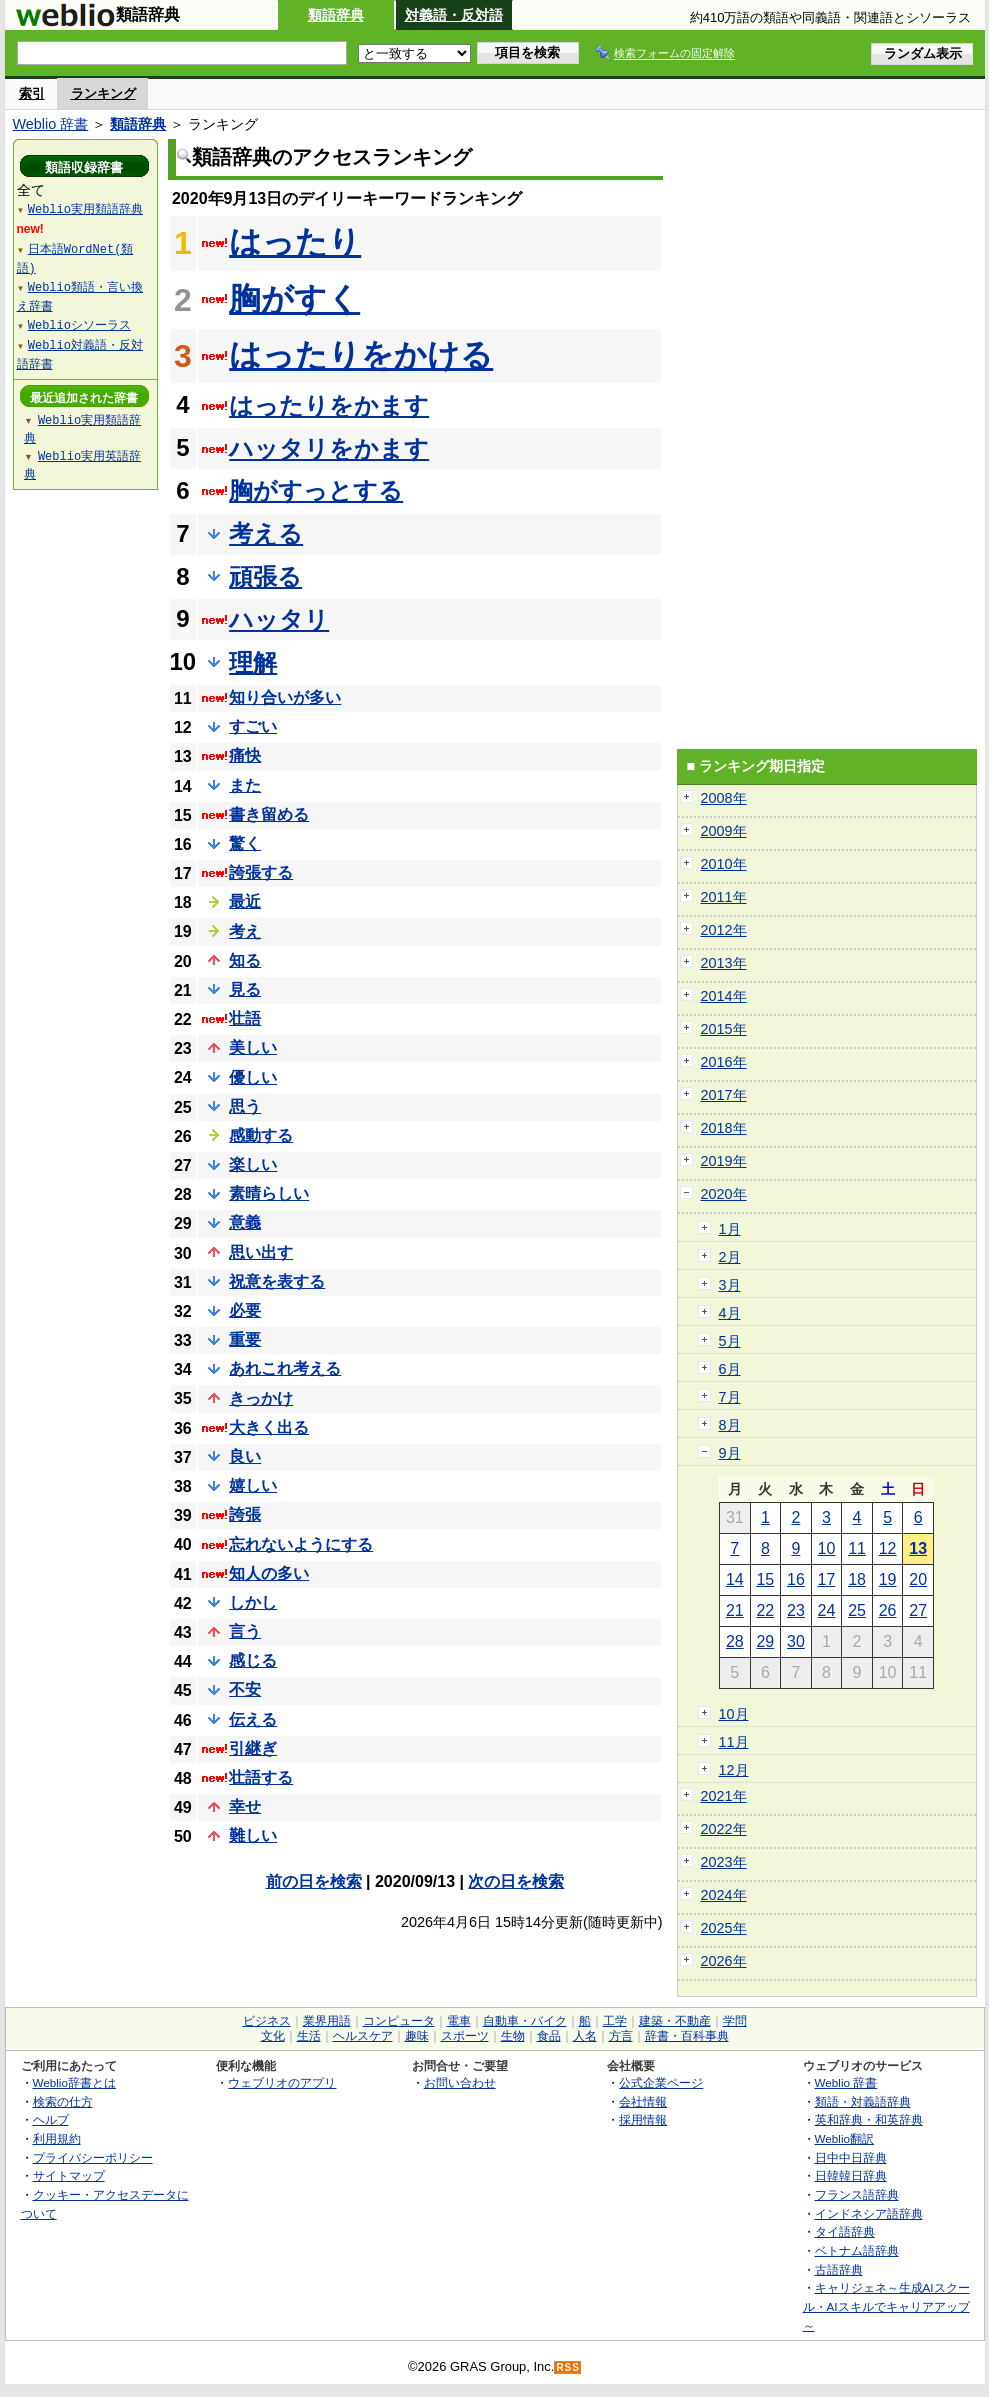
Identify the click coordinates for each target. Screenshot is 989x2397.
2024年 (724, 1895)
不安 (245, 1689)
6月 (730, 1369)
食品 (549, 2036)
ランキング (103, 93)
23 (796, 1610)
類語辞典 (336, 15)
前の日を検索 (314, 1881)
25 (857, 1610)
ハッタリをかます (329, 448)
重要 (245, 1339)
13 (918, 1548)
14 (735, 1579)
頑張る (265, 576)
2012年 (724, 930)
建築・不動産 (675, 2021)
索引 (32, 93)
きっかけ (261, 1398)
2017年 (724, 1095)
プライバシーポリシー (93, 2157)
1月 (730, 1229)
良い (245, 1456)
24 (827, 1610)
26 (888, 1610)
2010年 (724, 864)
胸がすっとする (316, 490)
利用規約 (57, 2138)
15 (765, 1579)
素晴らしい (269, 1193)
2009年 (724, 831)
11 (857, 1548)
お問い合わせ (460, 2082)
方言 (621, 2036)
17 (827, 1579)
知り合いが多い (285, 697)
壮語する (261, 1777)
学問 (735, 2021)
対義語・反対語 (454, 15)
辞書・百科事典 (687, 2036)
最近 (245, 901)
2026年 (724, 1961)
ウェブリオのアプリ (282, 2082)
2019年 (724, 1161)
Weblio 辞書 (51, 124)
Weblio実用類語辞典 (85, 208)
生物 (513, 2036)
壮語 (245, 1018)
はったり (295, 242)
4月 (730, 1313)
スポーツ (465, 2036)
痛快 (245, 755)
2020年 (724, 1194)
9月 (730, 1453)
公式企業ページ (661, 2082)
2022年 (724, 1829)
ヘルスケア (363, 2036)
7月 (730, 1397)
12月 (734, 1770)
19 (888, 1579)
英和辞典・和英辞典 (869, 2119)
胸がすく (294, 299)
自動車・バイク (525, 2021)
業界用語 (327, 2021)
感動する (261, 1135)
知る (245, 960)
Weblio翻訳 (844, 2138)
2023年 (724, 1862)
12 (888, 1548)
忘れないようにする (301, 1544)
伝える (253, 1719)
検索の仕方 (63, 2101)
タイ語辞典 (845, 2231)
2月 (730, 1257)
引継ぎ (253, 1748)
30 (796, 1641)
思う (245, 1106)
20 (918, 1579)
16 (796, 1579)
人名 (585, 2036)
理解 (253, 662)
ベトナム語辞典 (857, 2250)
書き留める (269, 814)
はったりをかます (329, 405)
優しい (253, 1077)
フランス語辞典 (857, 2194)
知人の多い (269, 1573)
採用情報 (643, 2119)
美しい (253, 1047)
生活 (309, 2036)
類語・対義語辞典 (863, 2101)
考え (245, 931)
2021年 (724, 1796)
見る (245, 989)
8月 (730, 1425)
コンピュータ (399, 2021)
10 (827, 1548)
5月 (730, 1341)
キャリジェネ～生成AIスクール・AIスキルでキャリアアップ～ (886, 2306)
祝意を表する (277, 1281)
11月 (734, 1742)
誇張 (245, 1514)
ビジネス (267, 2021)
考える (266, 533)
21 (735, 1610)
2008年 (724, 798)
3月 (730, 1285)
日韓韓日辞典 (851, 2175)
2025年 (724, 1928)
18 (857, 1579)
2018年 (724, 1128)
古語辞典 (839, 2269)
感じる (253, 1660)
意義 (245, 1222)
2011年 (724, 897)
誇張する (261, 872)
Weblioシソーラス (79, 324)
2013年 (724, 963)
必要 (245, 1310)
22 (765, 1610)
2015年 (724, 1029)
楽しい (253, 1164)
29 (765, 1641)
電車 (459, 2021)
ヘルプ (51, 2119)
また (245, 785)
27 (918, 1610)
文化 (273, 2036)
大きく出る (269, 1427)
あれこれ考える (285, 1368)
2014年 (724, 996)
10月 (734, 1714)
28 (735, 1641)
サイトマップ (69, 2175)
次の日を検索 (516, 1881)
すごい (253, 726)
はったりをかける (361, 355)
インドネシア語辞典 (869, 2213)
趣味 (417, 2036)
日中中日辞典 (851, 2157)
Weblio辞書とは (74, 2082)
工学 (615, 2021)
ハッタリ (279, 619)
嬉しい (253, 1485)
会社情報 (643, 2101)
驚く (245, 843)
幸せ (245, 1806)
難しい (253, 1835)
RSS (568, 2367)
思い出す (261, 1252)
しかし (253, 1602)
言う (245, 1631)
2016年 (724, 1062)
